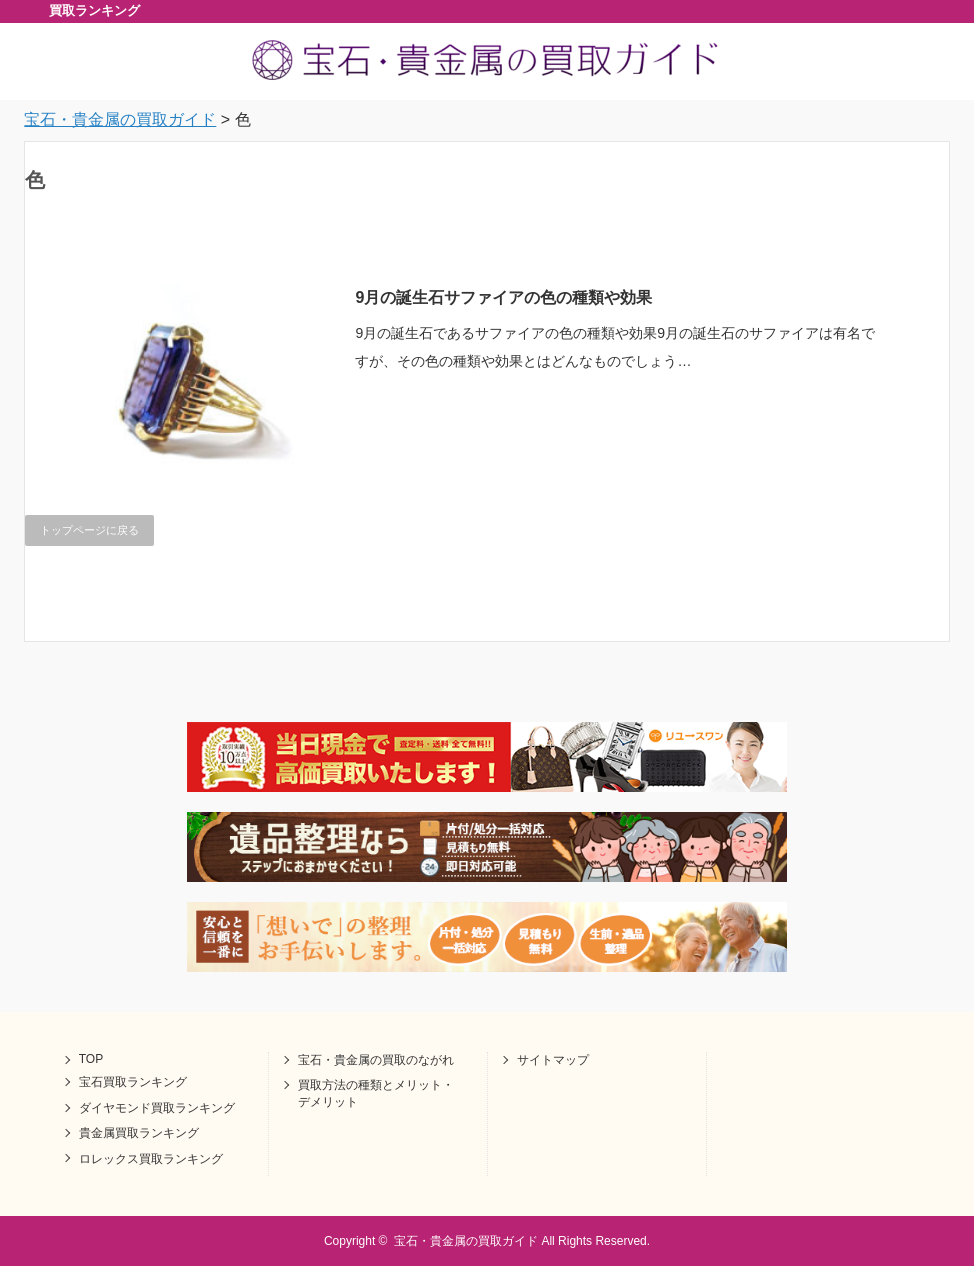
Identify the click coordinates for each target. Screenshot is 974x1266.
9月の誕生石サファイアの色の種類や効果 (503, 297)
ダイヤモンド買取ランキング (157, 1108)
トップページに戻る (89, 530)
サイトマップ (553, 1060)
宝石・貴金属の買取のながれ (376, 1060)
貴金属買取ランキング (139, 1133)
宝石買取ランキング (133, 1082)
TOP (91, 1059)
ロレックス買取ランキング (151, 1159)
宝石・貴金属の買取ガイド (466, 1241)
